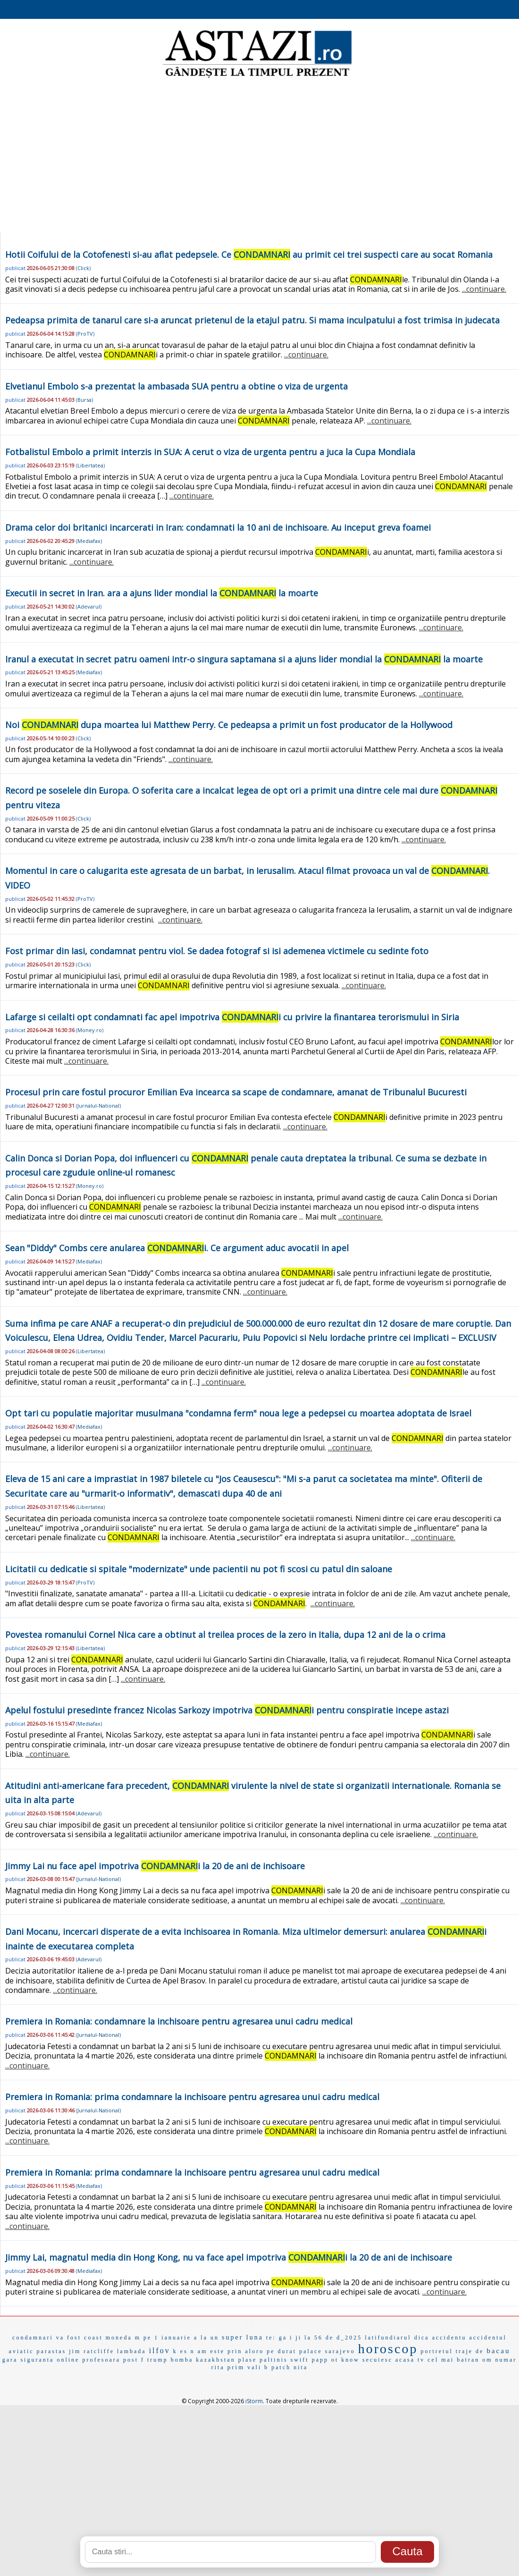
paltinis (273, 2359)
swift (300, 2359)
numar (506, 2359)
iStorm (254, 2401)
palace (310, 2351)
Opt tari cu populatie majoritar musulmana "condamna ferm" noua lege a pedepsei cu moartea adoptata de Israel (238, 1413)
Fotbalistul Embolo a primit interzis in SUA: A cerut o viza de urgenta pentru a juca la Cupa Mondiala (210, 452)
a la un (206, 2337)
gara (10, 2359)
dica (421, 2337)
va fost (68, 2337)
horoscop (388, 2348)
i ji (295, 2337)
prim (236, 2367)
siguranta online (49, 2359)
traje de (470, 2351)
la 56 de (319, 2337)
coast (93, 2337)
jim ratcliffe (91, 2351)
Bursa (84, 399)
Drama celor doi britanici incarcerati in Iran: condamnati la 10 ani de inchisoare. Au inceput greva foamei (218, 527)
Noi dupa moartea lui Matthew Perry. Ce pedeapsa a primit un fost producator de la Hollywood (228, 724)
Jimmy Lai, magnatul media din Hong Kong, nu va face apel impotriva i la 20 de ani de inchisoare (228, 2257)
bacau (498, 2351)
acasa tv (410, 2359)
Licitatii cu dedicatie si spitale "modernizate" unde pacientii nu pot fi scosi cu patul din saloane (198, 1569)
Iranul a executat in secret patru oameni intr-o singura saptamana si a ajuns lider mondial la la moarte (244, 659)
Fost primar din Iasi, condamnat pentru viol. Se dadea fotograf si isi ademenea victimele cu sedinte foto (216, 951)
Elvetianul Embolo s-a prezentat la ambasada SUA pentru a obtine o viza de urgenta (176, 386)
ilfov (159, 2351)
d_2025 (349, 2337)
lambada (131, 2351)
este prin (226, 2351)
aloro (254, 2351)
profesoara (101, 2359)
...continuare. (484, 289)
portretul (436, 2351)
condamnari (32, 2337)
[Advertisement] (259, 156)
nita (300, 2367)
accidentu (449, 2337)
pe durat (281, 2351)
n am (199, 2351)
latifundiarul (388, 2337)
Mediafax (88, 540)
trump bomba (170, 2359)
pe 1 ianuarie (167, 2337)
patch (281, 2367)
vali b (257, 2367)
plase (247, 2359)
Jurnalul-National (98, 1105)
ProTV (85, 333)
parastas (52, 2351)
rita (218, 2367)
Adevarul (88, 606)
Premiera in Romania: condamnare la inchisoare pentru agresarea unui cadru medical (178, 2021)
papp (320, 2359)
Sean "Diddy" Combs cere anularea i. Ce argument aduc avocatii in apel (177, 1248)
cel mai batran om (459, 2359)
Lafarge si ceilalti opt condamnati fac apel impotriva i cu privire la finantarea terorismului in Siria (232, 1017)
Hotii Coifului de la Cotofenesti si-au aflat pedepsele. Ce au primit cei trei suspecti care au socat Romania (249, 254)
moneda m (123, 2337)
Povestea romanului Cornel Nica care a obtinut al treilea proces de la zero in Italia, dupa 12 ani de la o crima (225, 1634)
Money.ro (89, 1030)
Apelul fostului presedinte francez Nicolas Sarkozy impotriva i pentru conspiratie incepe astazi (227, 1710)
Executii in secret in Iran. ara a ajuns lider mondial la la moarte (161, 593)
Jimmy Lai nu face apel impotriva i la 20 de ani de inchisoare (155, 1866)
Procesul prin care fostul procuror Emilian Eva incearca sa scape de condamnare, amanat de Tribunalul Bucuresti (236, 1092)
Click (83, 267)
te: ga (276, 2337)
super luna (242, 2337)
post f (133, 2359)
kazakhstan (215, 2359)
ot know (345, 2359)
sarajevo (340, 2351)
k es (180, 2351)
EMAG (259, 2324)
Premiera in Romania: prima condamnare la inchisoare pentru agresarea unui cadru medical (192, 2096)
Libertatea (90, 465)
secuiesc (377, 2359)
